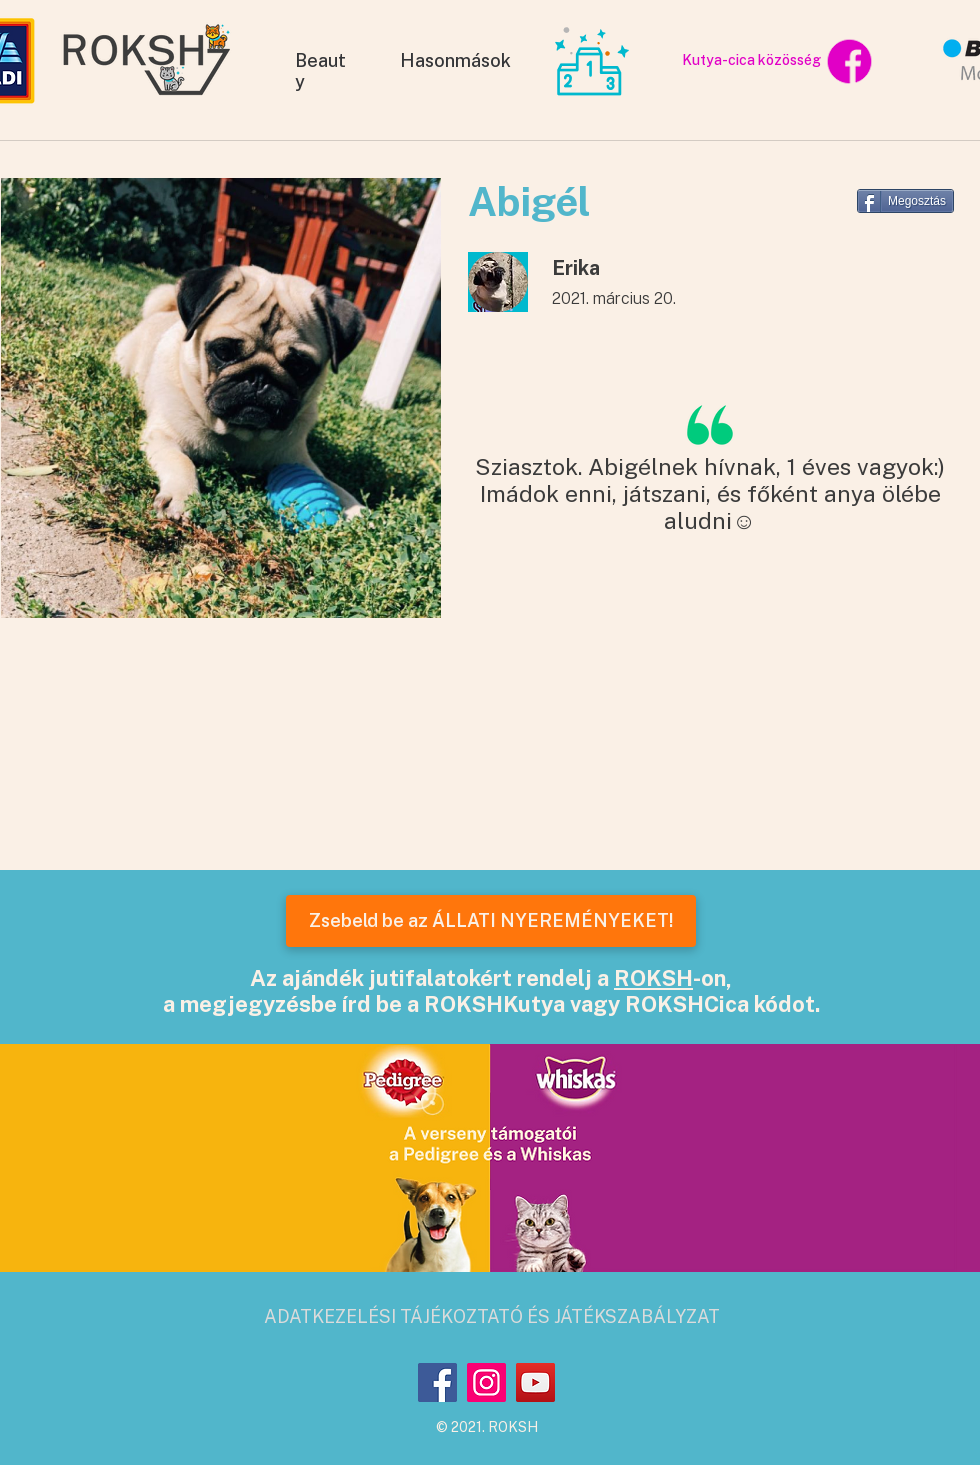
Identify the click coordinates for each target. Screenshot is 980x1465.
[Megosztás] (905, 201)
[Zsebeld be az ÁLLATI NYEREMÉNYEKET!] (491, 921)
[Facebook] (437, 1382)
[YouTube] (535, 1382)
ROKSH (653, 978)
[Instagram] (486, 1382)
